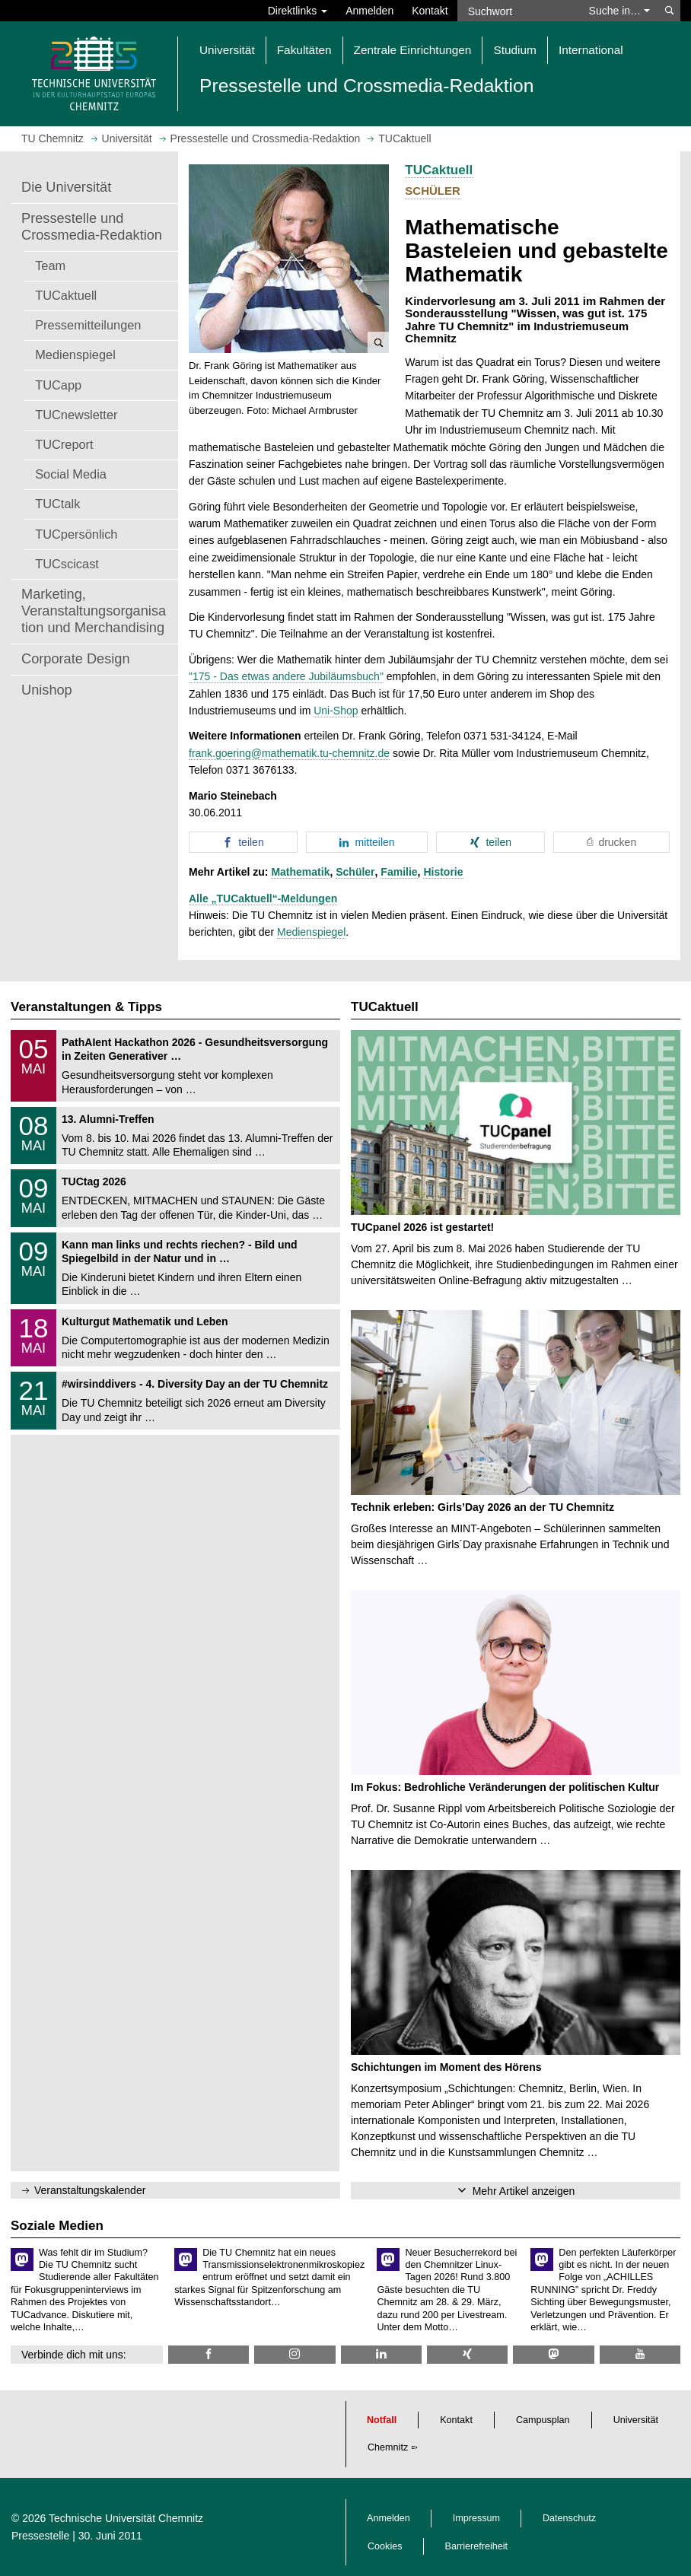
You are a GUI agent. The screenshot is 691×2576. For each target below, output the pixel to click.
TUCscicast (67, 564)
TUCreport (64, 444)
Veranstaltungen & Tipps (86, 1007)
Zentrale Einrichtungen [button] (413, 49)
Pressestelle (40, 2536)
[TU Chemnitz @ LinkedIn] (381, 2354)
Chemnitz (388, 2447)
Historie (443, 872)
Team (50, 265)
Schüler (355, 872)
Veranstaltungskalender (89, 2190)
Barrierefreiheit (476, 2546)
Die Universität (66, 187)
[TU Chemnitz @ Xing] (467, 2354)
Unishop (46, 690)
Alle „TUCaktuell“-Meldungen (263, 898)
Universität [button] (227, 49)
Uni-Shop (336, 710)
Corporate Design (75, 658)
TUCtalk (57, 503)
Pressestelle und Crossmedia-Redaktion (91, 227)
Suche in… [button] (619, 11)
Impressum (476, 2518)
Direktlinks (297, 11)
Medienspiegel (75, 354)
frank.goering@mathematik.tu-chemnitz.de (289, 753)
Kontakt (429, 11)
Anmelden (369, 11)
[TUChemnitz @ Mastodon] (553, 2354)
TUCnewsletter (76, 414)
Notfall (381, 2420)
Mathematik (300, 872)
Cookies (385, 2546)
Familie (399, 872)
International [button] (591, 49)
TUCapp (58, 385)
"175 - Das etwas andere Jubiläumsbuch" (286, 676)
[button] (289, 258)
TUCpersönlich (76, 534)
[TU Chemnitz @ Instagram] (294, 2354)
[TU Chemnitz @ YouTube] (640, 2354)
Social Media (71, 474)
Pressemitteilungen (88, 325)
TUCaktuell (66, 295)
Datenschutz (569, 2518)
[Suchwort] (518, 10)
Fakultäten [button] (304, 49)
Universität (636, 2420)
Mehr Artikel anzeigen (524, 2191)
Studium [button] (514, 49)
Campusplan (543, 2420)
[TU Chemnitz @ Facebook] (208, 2354)
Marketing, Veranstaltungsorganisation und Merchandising (93, 611)
